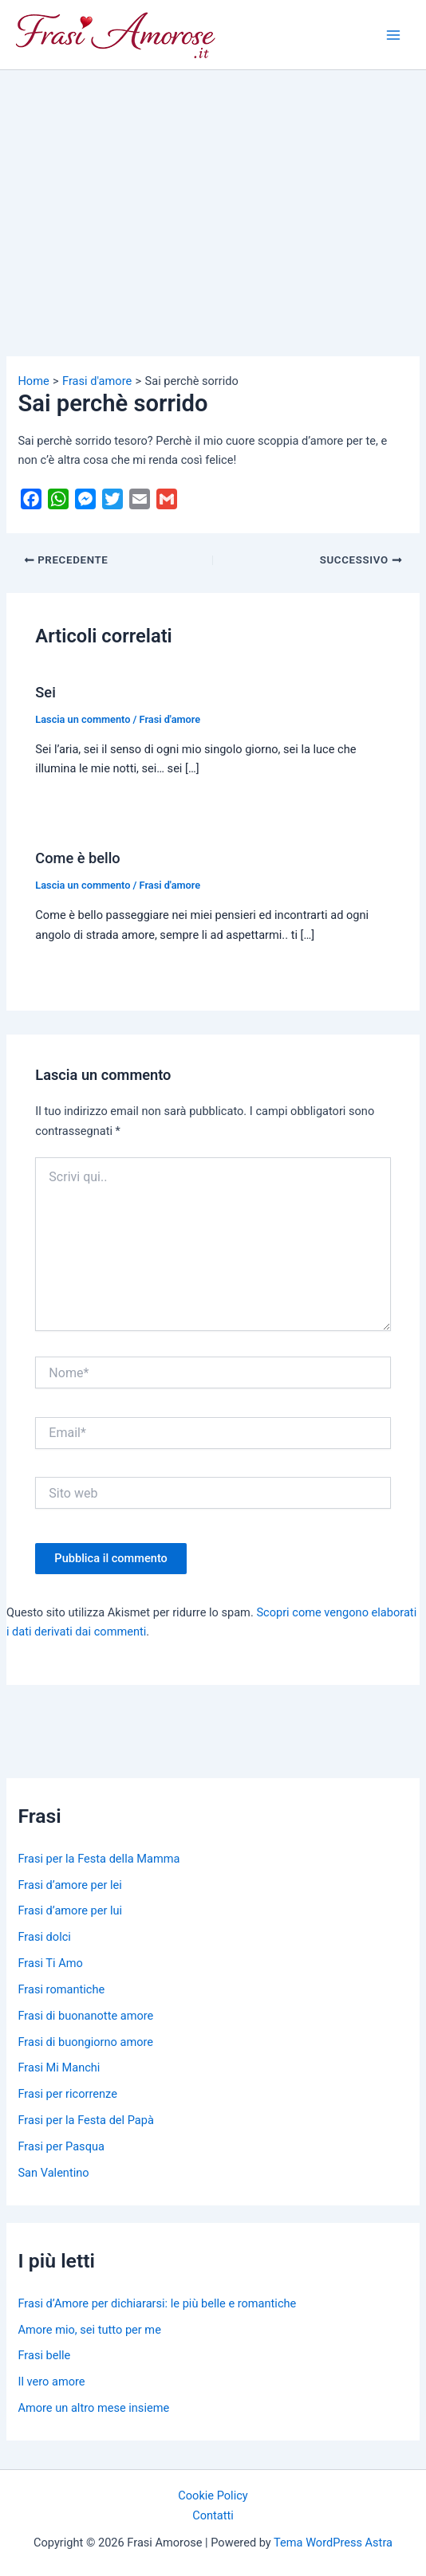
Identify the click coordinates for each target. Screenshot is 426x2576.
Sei (45, 692)
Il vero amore (51, 2381)
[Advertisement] (213, 189)
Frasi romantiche (61, 1989)
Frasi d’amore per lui (70, 1910)
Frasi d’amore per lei (69, 1885)
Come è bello (77, 858)
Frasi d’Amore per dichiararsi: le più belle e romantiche (157, 2303)
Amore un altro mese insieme (93, 2408)
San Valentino (53, 2173)
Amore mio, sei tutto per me (89, 2330)
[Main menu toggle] (393, 35)
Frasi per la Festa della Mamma (98, 1859)
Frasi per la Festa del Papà (85, 2120)
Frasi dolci (44, 1937)
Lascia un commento (82, 719)
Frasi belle (44, 2355)
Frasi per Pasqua (61, 2146)
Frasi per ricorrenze (67, 2094)
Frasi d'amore (170, 719)
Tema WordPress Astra (333, 2542)
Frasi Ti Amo (50, 1963)
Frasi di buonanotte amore (85, 2016)
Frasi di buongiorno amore (85, 2042)
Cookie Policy (212, 2495)
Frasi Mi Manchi (59, 2067)
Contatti (213, 2515)
